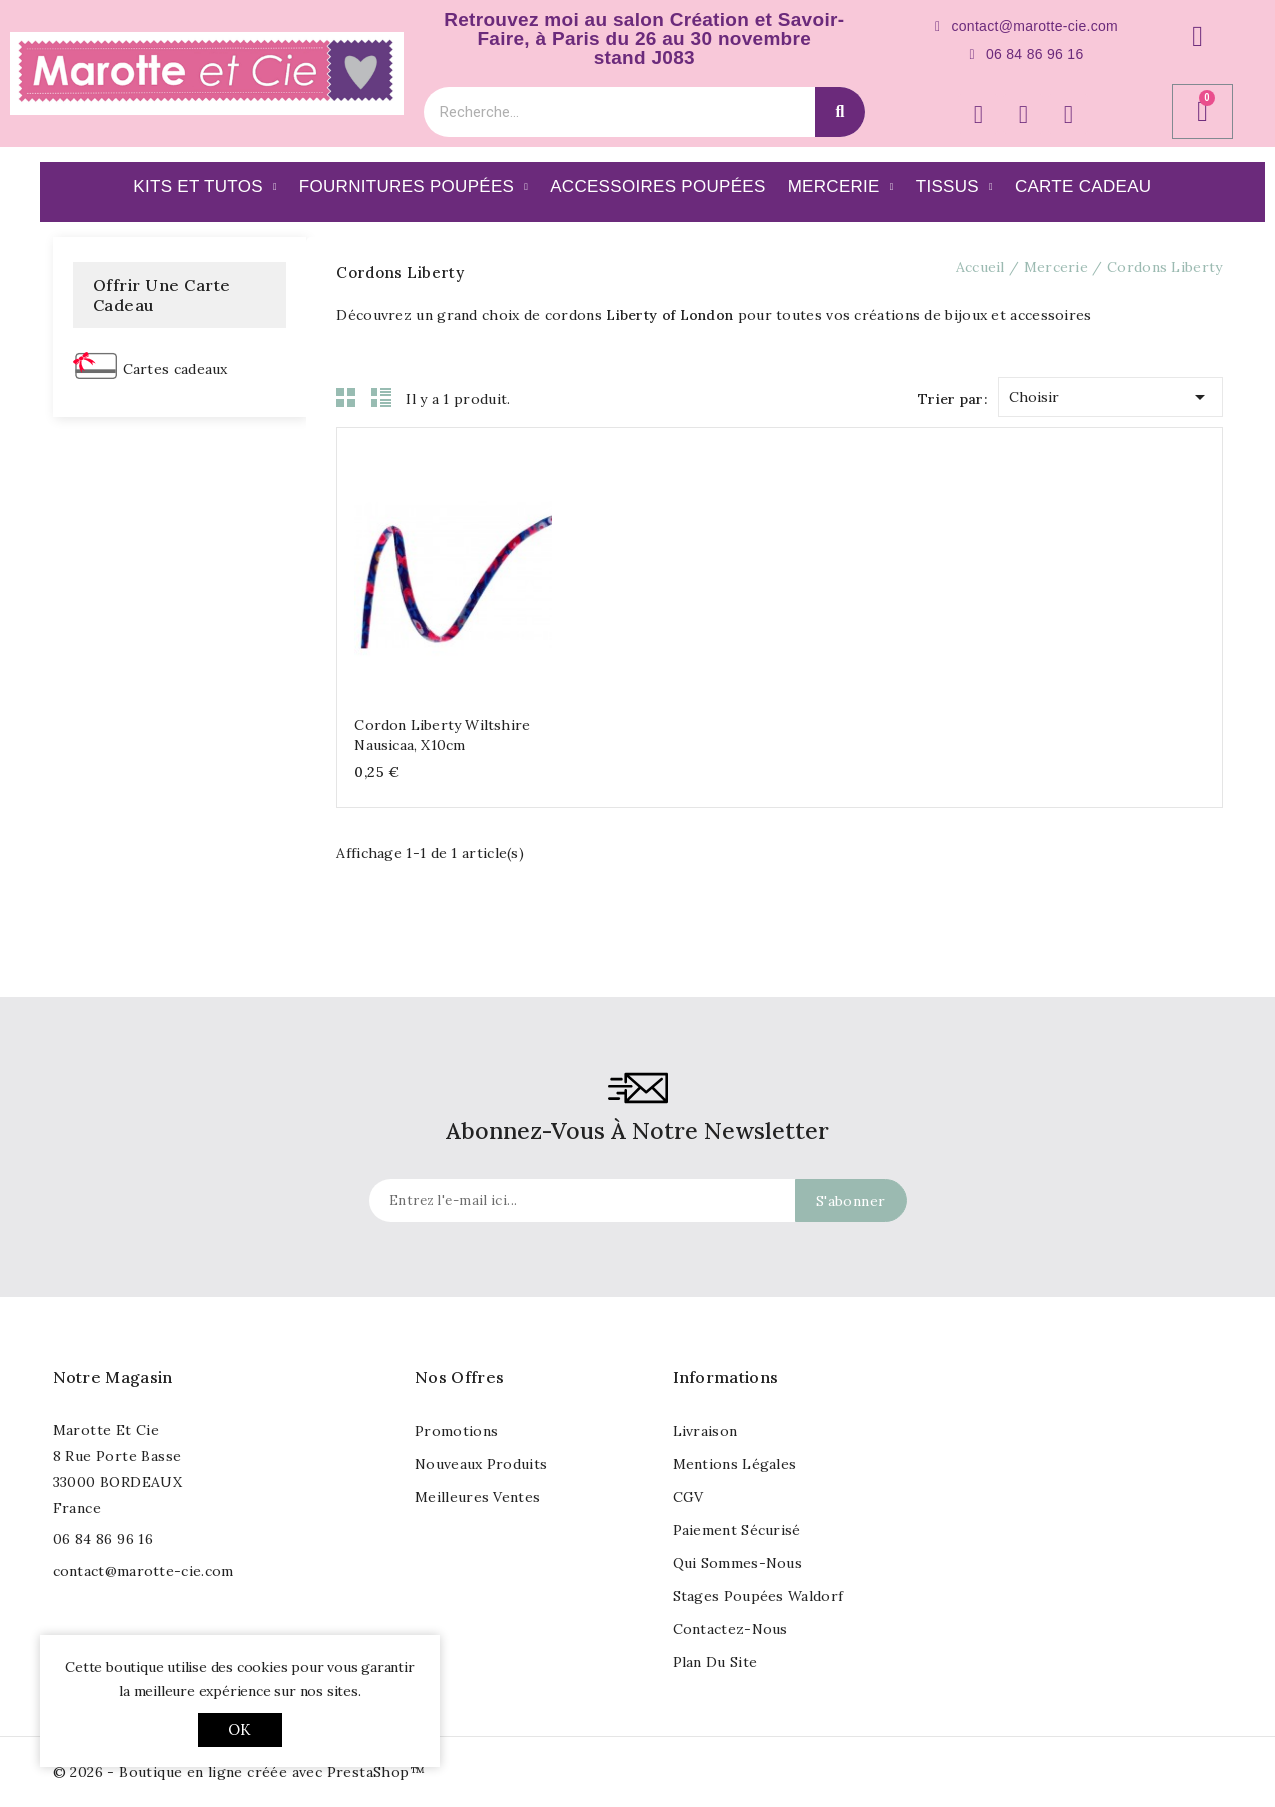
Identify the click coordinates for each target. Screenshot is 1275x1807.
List (381, 397)
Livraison (705, 1431)
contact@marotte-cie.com (143, 1571)
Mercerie (841, 187)
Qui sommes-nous (738, 1563)
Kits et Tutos (205, 187)
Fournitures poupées (413, 187)
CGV (688, 1497)
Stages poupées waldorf (758, 1596)
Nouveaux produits (481, 1464)
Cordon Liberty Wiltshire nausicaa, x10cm (442, 735)
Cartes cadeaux (175, 369)
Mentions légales (735, 1464)
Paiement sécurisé (737, 1530)
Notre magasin (113, 1377)
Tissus (954, 187)
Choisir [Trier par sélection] (1110, 393)
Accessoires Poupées (657, 186)
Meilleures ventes (477, 1497)
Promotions (456, 1431)
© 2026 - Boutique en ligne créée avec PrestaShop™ (239, 1772)
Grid (346, 397)
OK (239, 1729)
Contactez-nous (730, 1629)
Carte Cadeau (1083, 186)
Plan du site (715, 1662)
